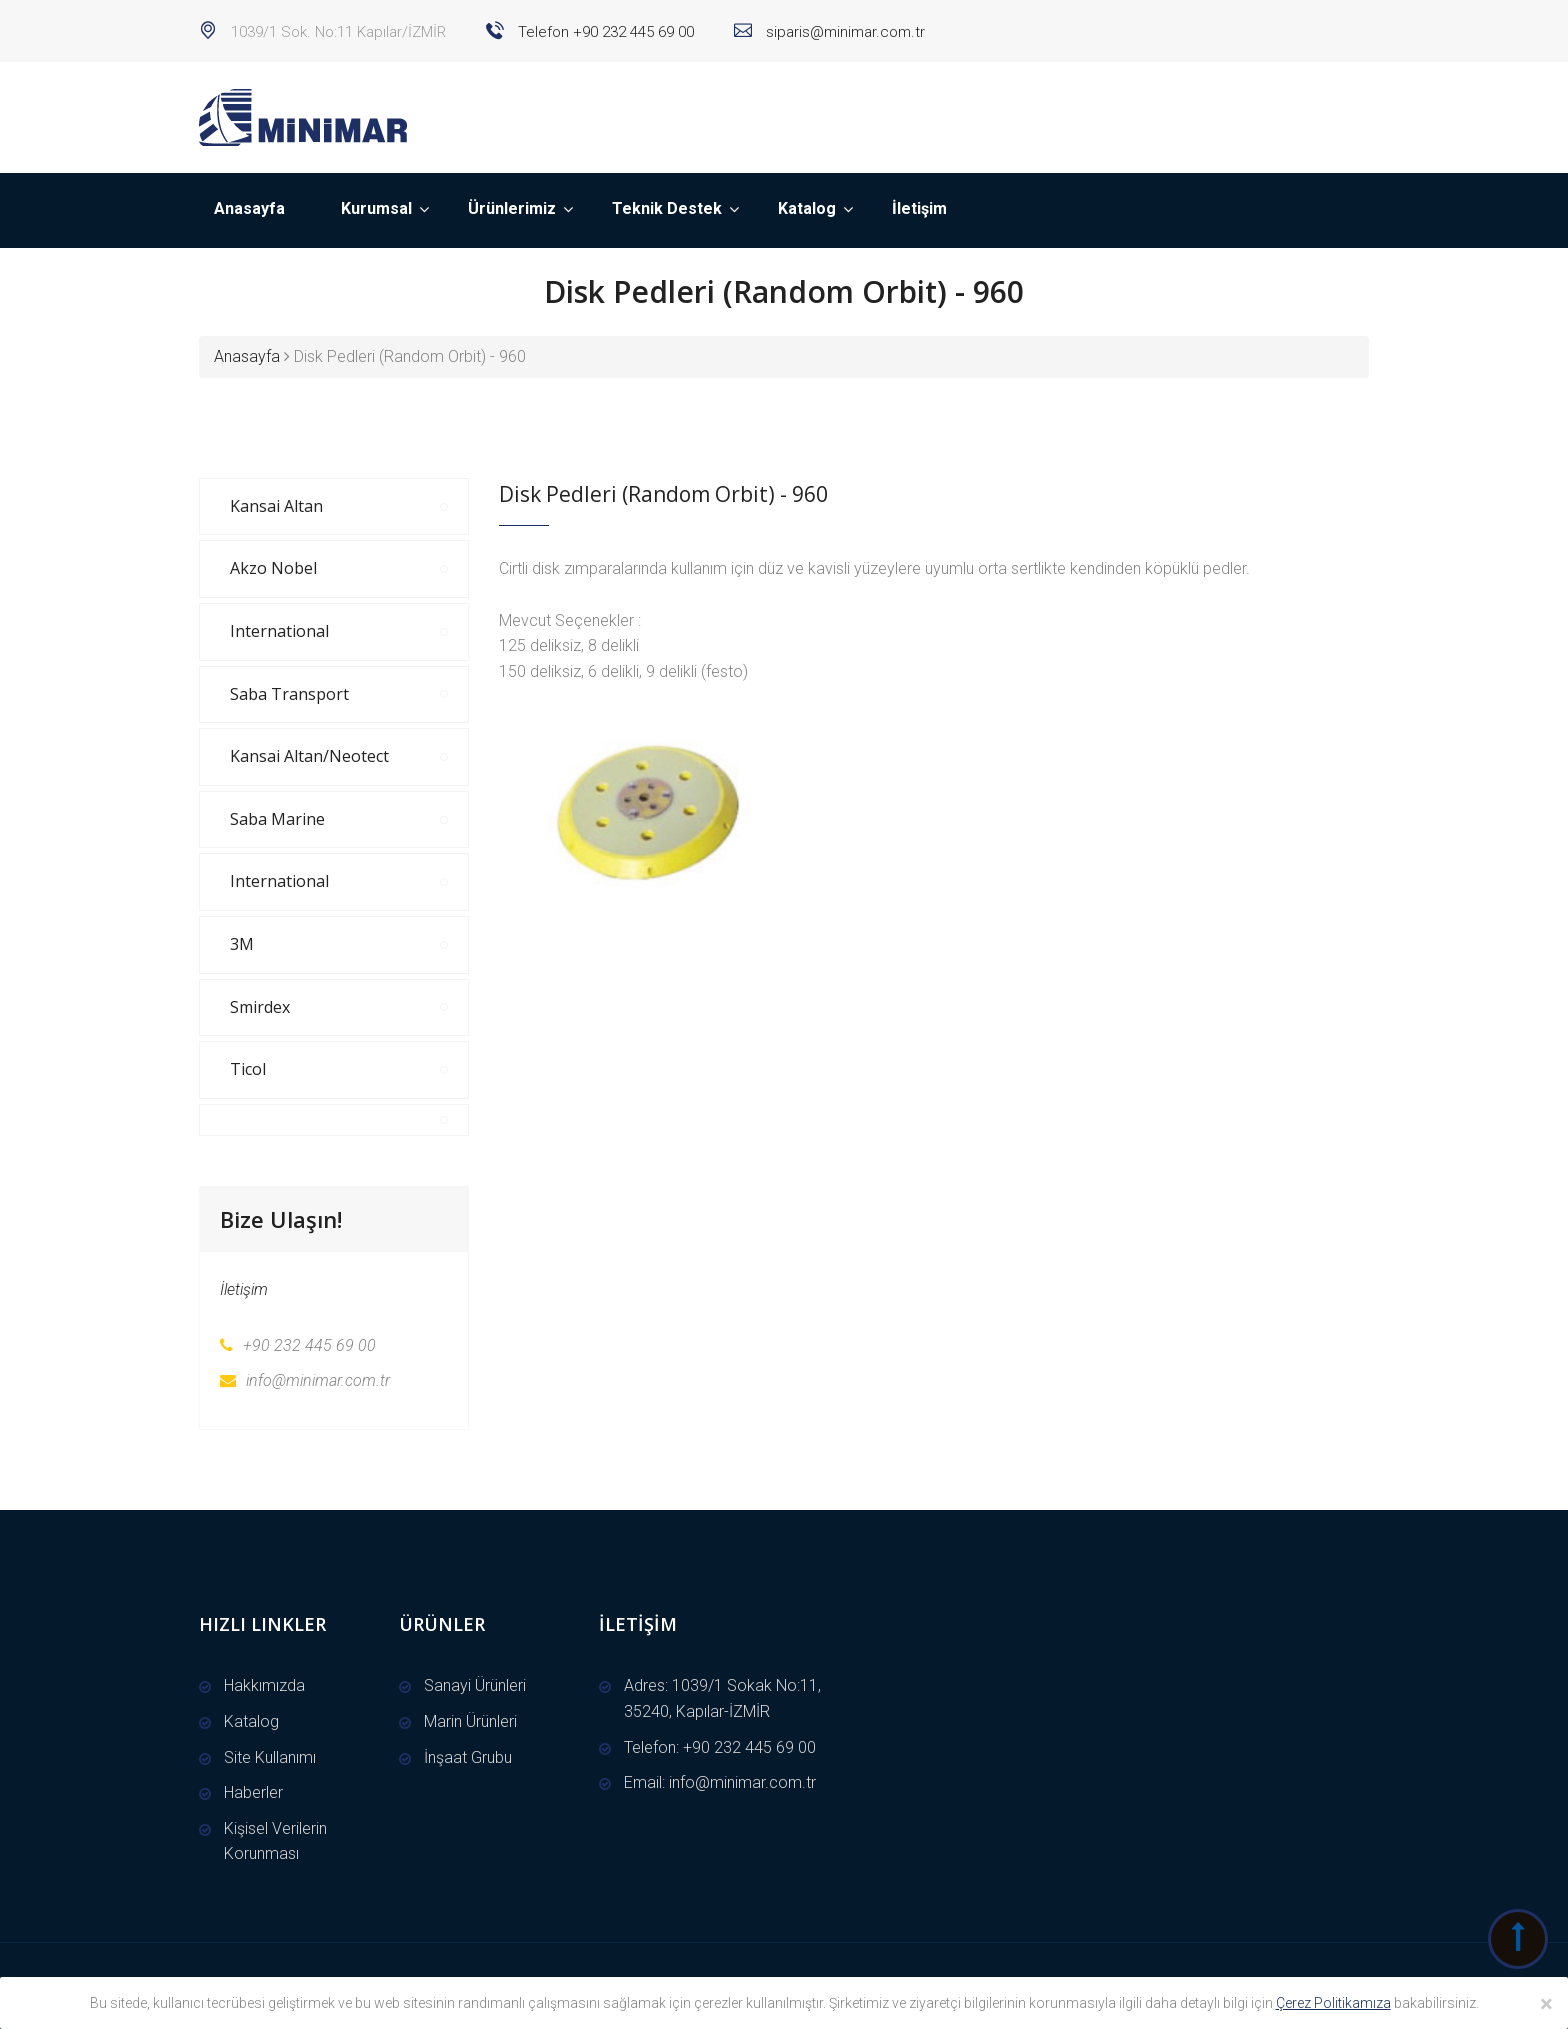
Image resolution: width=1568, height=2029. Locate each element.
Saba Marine (277, 819)
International (279, 631)
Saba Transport (289, 694)
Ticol (248, 1069)
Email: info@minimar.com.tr (720, 1782)
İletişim (919, 208)
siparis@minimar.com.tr (843, 32)
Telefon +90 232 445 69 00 (604, 32)
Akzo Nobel (273, 568)
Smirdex (260, 1007)
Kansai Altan (276, 506)
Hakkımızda (264, 1685)
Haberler (253, 1792)
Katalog (807, 208)
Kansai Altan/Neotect (309, 756)
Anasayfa (249, 208)
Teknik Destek (667, 208)
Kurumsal (376, 208)
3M (242, 944)
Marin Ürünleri (470, 1721)
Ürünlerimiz (512, 208)
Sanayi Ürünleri (475, 1685)
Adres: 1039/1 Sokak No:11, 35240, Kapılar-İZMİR (722, 1698)
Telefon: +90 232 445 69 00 (720, 1747)
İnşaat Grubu (468, 1757)
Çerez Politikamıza (1333, 2003)
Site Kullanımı (270, 1757)
